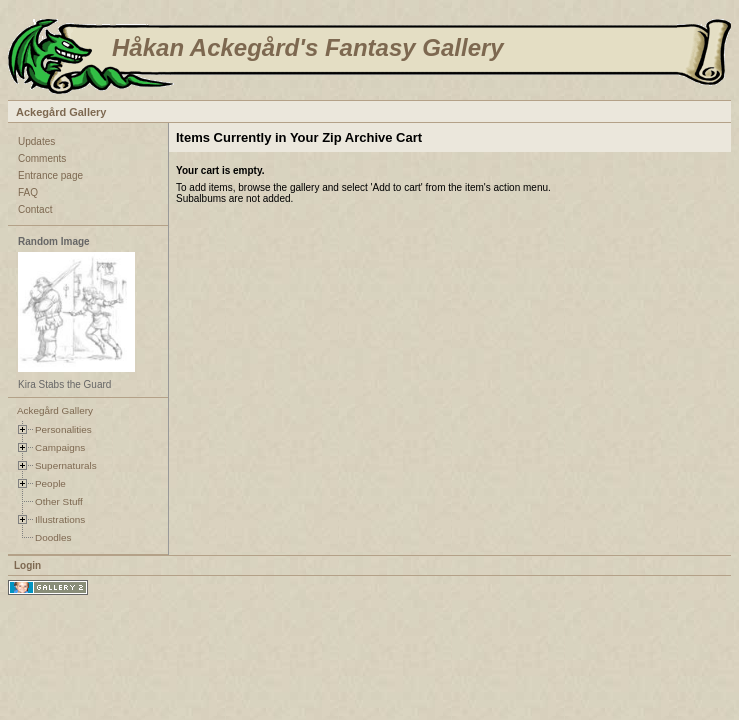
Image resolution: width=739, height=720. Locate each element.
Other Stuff (59, 501)
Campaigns (60, 447)
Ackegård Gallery (61, 112)
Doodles (53, 537)
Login (27, 565)
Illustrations (60, 519)
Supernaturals (66, 465)
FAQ (28, 192)
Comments (42, 158)
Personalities (63, 429)
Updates (36, 141)
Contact (35, 209)
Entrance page (50, 175)
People (50, 483)
